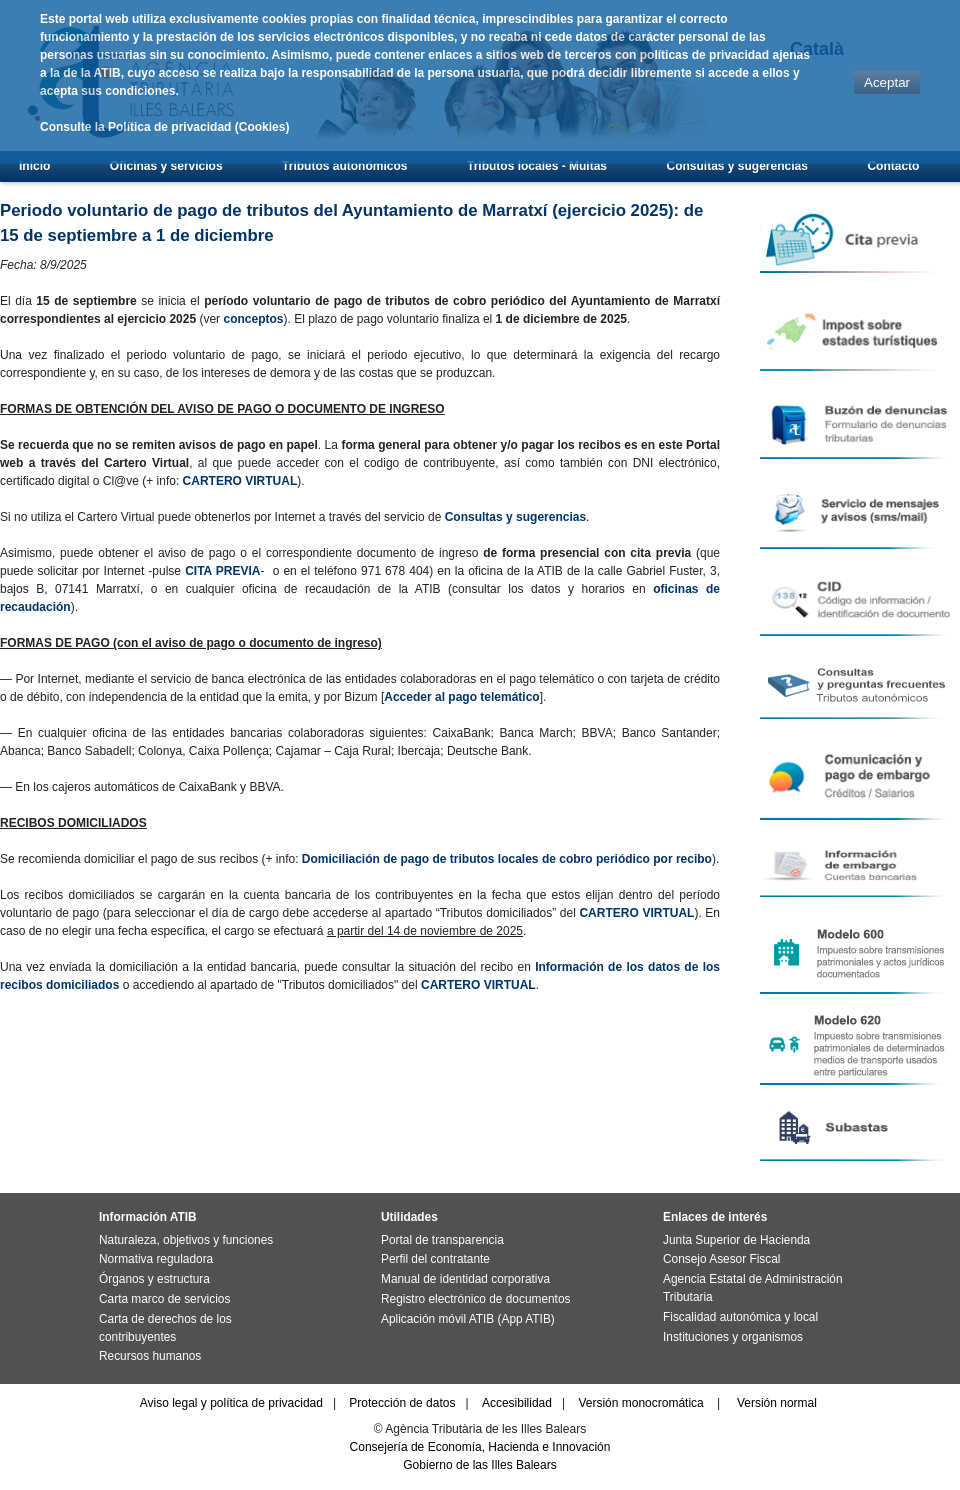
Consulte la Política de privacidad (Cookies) (164, 127)
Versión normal (777, 1403)
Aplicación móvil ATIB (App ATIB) (468, 1319)
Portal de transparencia (442, 1240)
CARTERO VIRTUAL (240, 481)
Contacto (893, 166)
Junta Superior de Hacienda (736, 1240)
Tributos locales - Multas (537, 166)
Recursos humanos (150, 1356)
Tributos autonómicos (344, 166)
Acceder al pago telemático (461, 697)
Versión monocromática (640, 1403)
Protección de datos (402, 1403)
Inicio (34, 166)
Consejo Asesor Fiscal (721, 1259)
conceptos (253, 319)
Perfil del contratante (435, 1259)
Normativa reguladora (156, 1259)
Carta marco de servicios (164, 1299)
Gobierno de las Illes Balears (479, 1465)
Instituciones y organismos (733, 1337)
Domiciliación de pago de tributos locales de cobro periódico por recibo (507, 859)
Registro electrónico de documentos (475, 1299)
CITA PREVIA (222, 571)
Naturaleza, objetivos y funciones (186, 1240)
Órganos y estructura (154, 1279)
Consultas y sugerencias (737, 166)
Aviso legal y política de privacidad (231, 1403)
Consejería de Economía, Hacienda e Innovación (480, 1447)
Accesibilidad (517, 1403)
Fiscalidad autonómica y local (740, 1317)
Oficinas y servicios (166, 166)
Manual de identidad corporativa (465, 1279)
